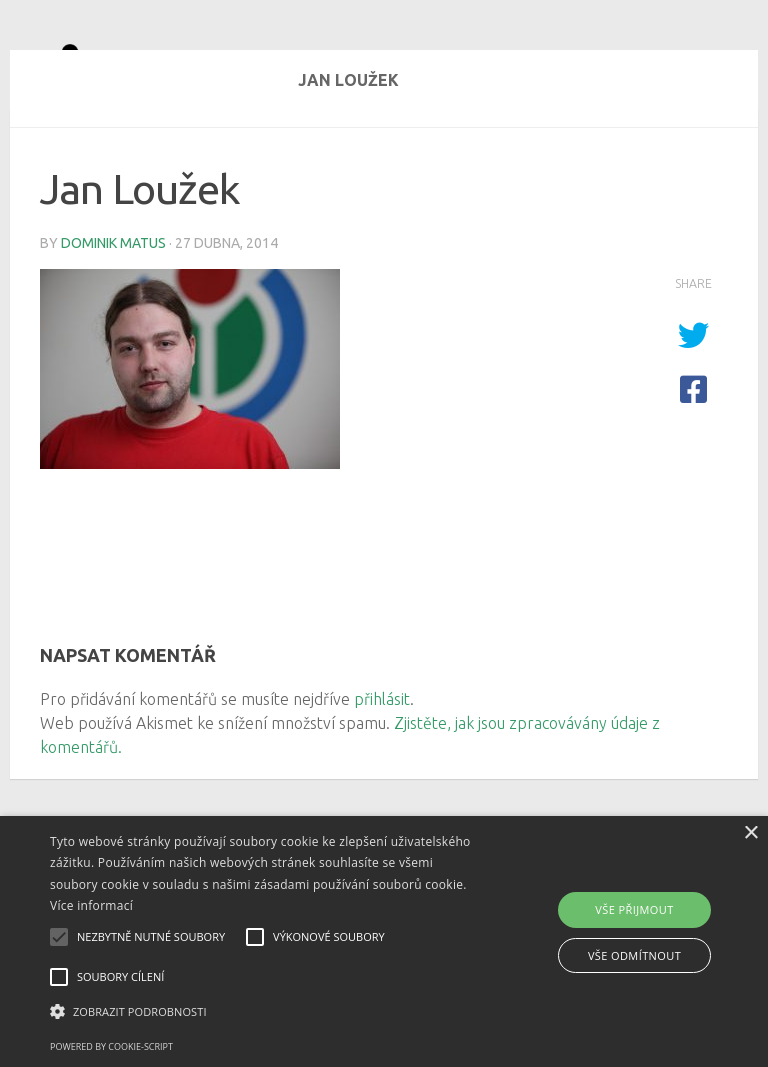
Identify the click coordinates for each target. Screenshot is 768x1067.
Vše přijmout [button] (634, 909)
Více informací (91, 905)
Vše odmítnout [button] (634, 955)
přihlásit (382, 771)
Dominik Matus (113, 315)
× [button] (750, 833)
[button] (267, 1012)
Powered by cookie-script (111, 1046)
